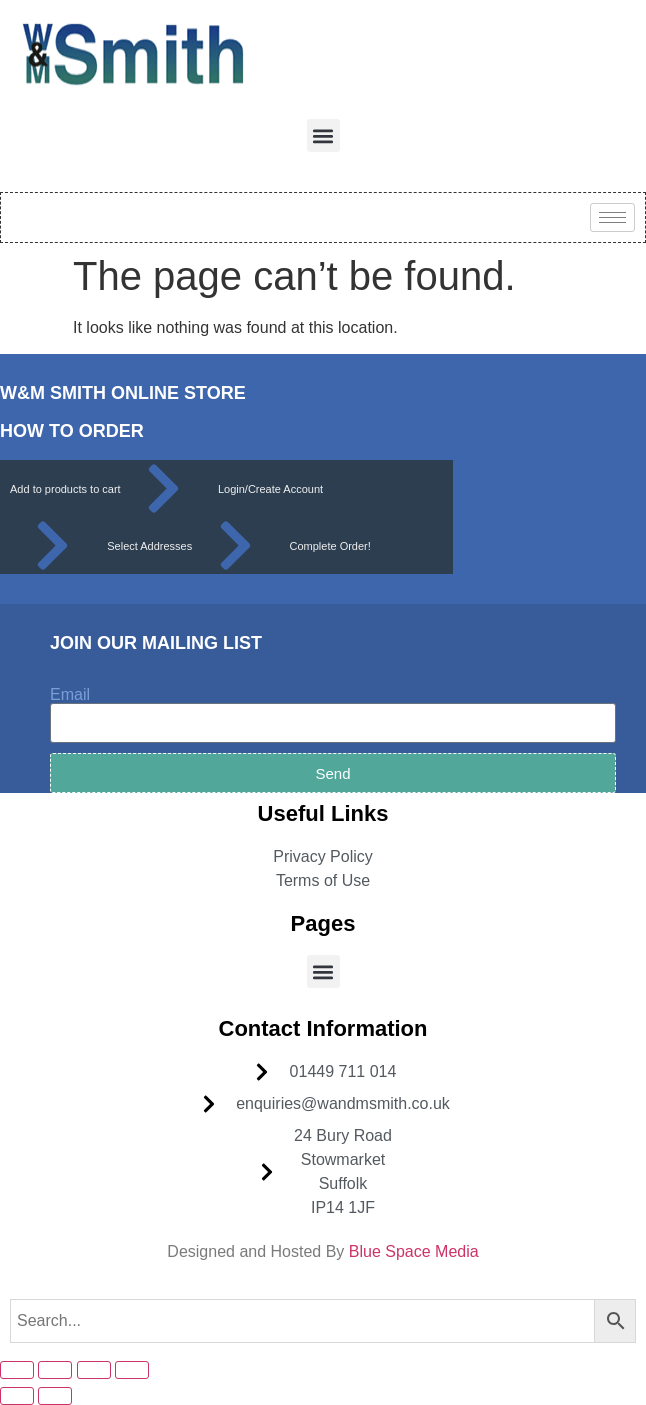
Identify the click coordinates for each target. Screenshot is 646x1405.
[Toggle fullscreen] (55, 1370)
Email (70, 695)
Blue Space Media (414, 1251)
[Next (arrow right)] (55, 1396)
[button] (323, 135)
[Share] (94, 1370)
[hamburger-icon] (612, 217)
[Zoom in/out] (17, 1370)
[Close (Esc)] (132, 1370)
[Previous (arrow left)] (17, 1396)
